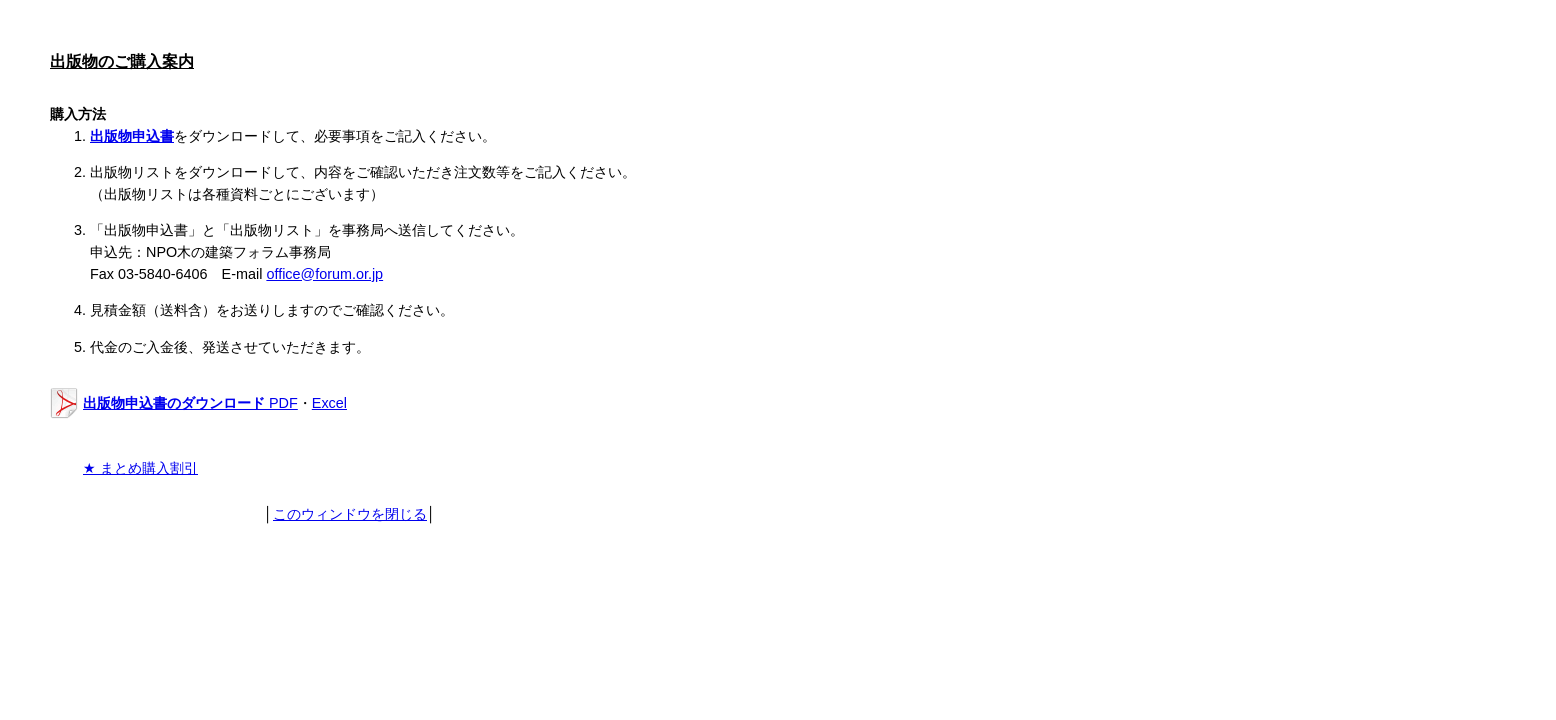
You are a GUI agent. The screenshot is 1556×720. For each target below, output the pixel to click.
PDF (190, 403)
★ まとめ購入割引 (140, 468)
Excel (329, 403)
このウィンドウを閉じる (350, 514)
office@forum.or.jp (324, 274)
